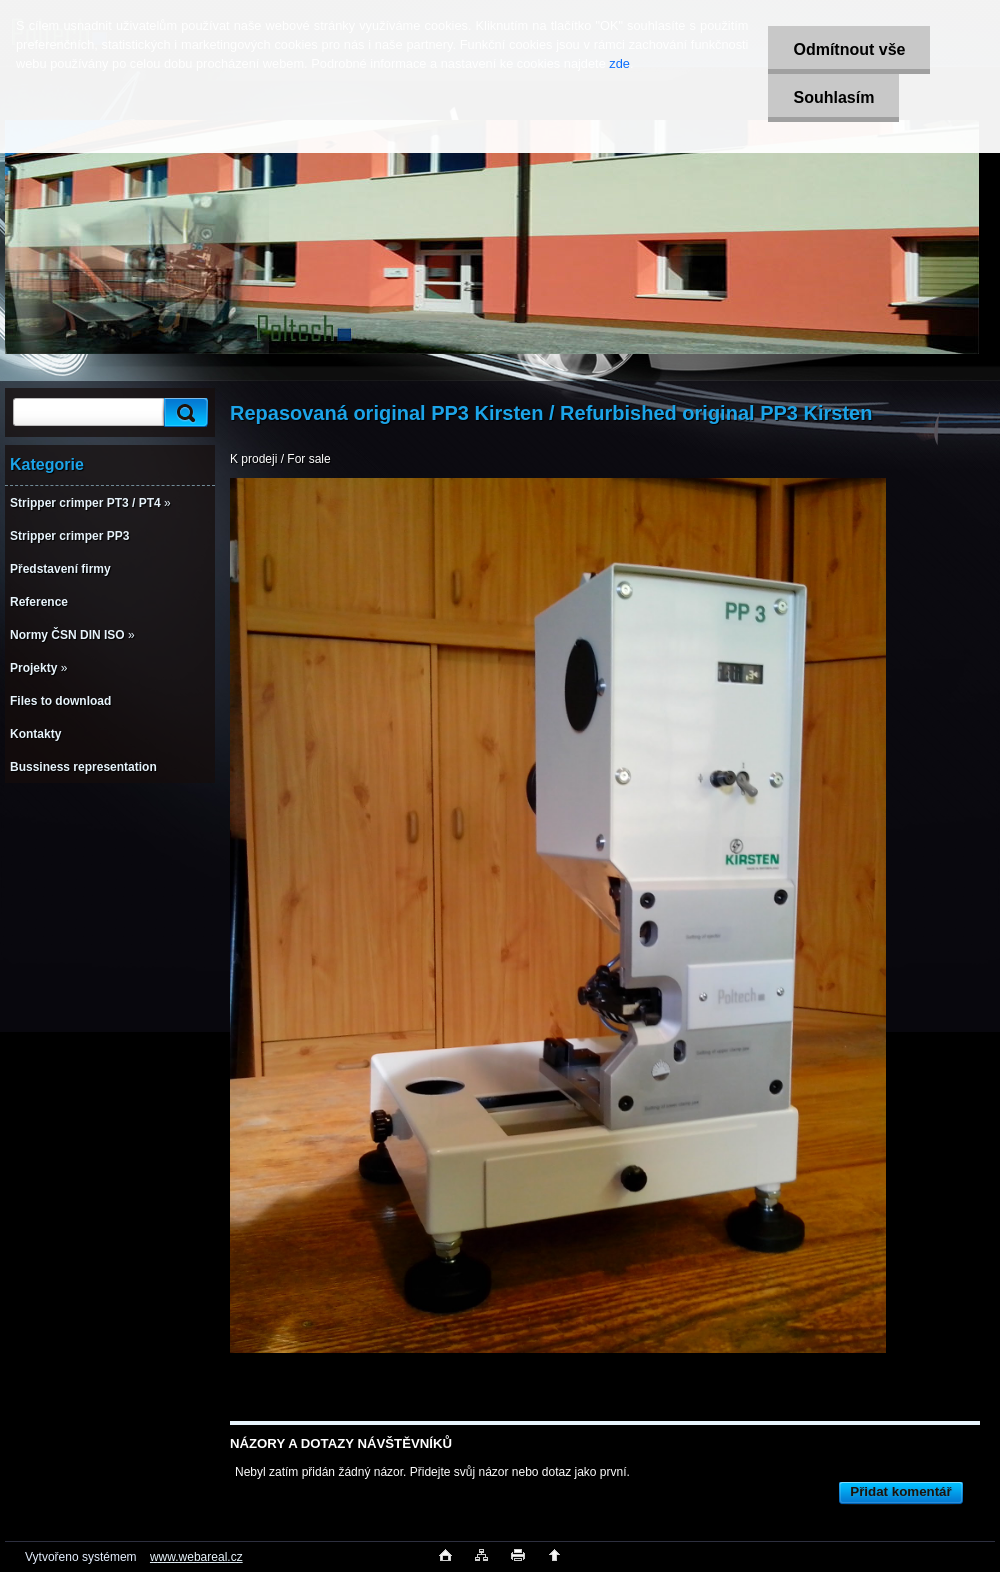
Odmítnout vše (849, 49)
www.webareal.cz (196, 1557)
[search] (183, 412)
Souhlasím (833, 97)
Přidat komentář (900, 1491)
